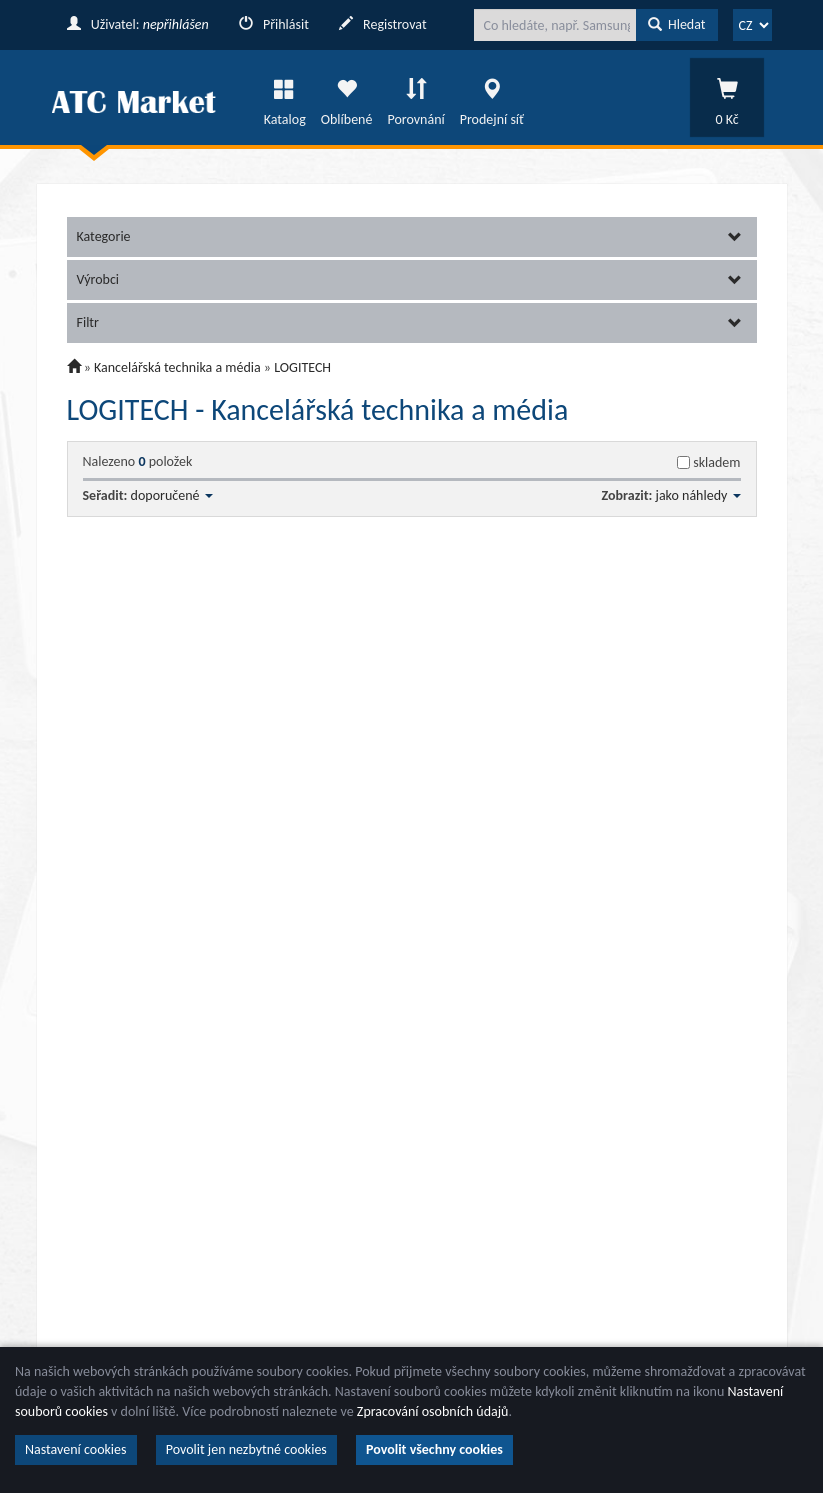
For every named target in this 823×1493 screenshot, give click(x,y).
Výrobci (409, 279)
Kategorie (409, 236)
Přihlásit (274, 24)
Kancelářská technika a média (177, 367)
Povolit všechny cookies (434, 1449)
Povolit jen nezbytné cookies (246, 1449)
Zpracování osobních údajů (433, 1411)
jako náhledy (698, 495)
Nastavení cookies (76, 1449)
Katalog (285, 97)
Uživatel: (138, 24)
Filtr (409, 322)
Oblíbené (347, 97)
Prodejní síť (492, 97)
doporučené (172, 495)
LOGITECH (302, 367)
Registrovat (383, 24)
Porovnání (415, 97)
